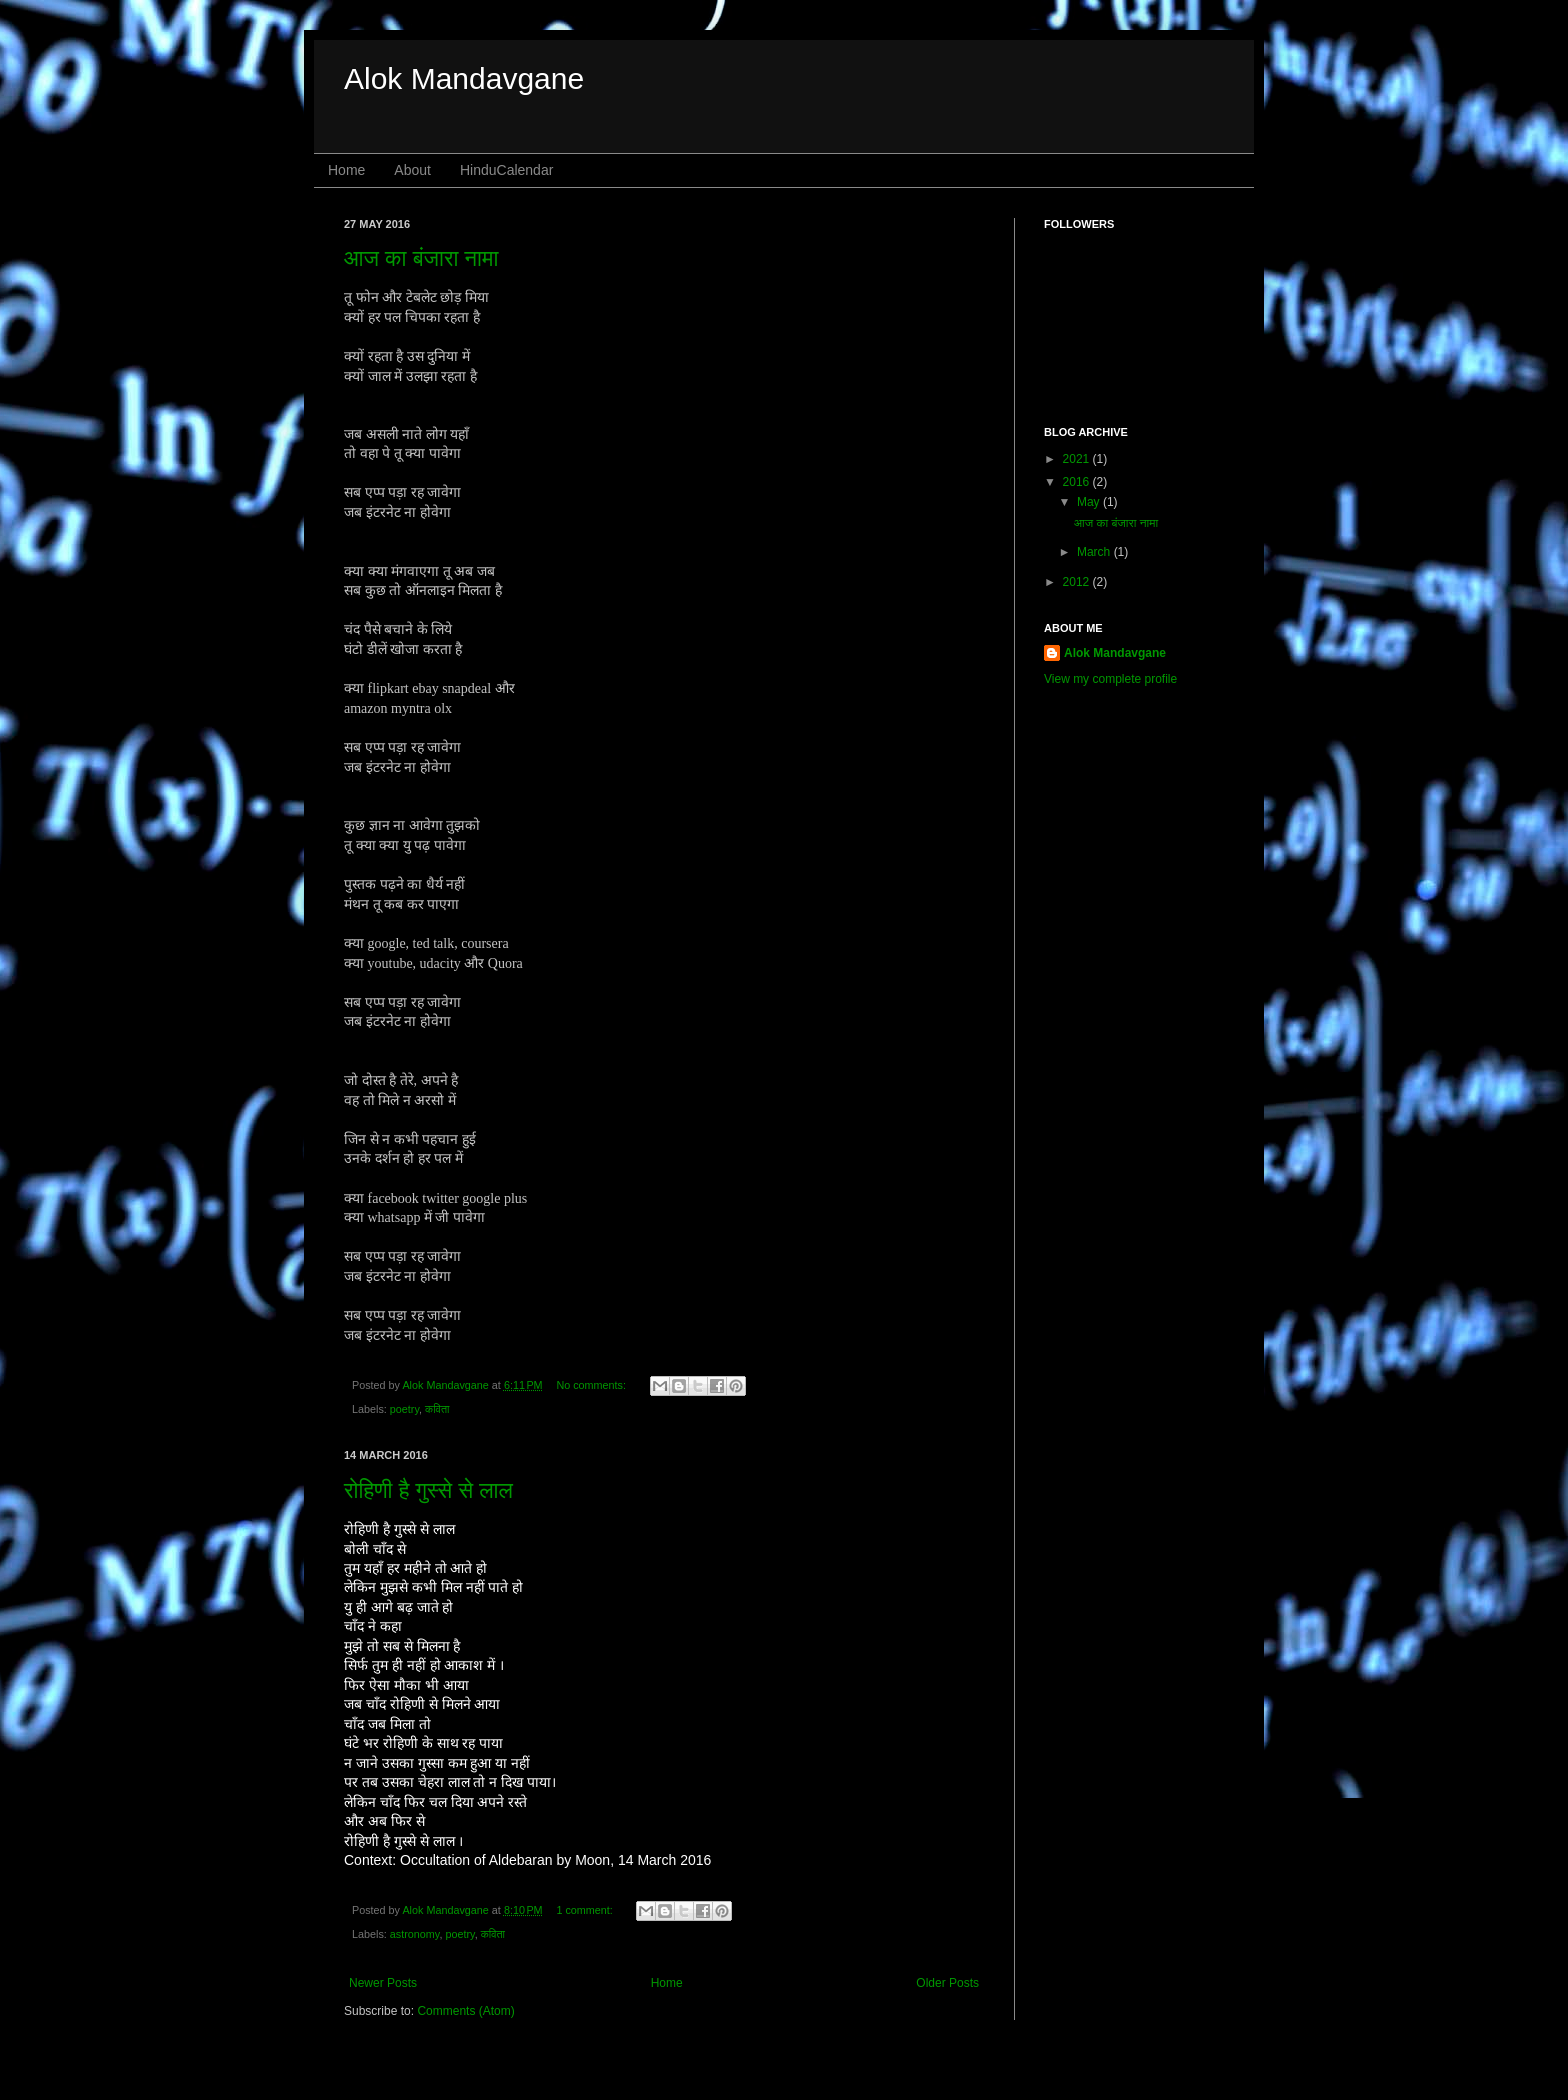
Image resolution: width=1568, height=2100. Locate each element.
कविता (437, 1409)
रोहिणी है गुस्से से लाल (428, 1490)
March (1095, 552)
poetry (404, 1409)
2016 (1078, 482)
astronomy (415, 1934)
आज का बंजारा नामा (421, 258)
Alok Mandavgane (464, 78)
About (412, 170)
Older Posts (947, 1983)
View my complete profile (1110, 679)
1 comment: (585, 1910)
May (1090, 502)
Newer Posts (383, 1983)
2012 (1078, 582)
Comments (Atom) (465, 2011)
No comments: (592, 1385)
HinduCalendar (506, 170)
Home (346, 170)
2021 (1078, 459)
